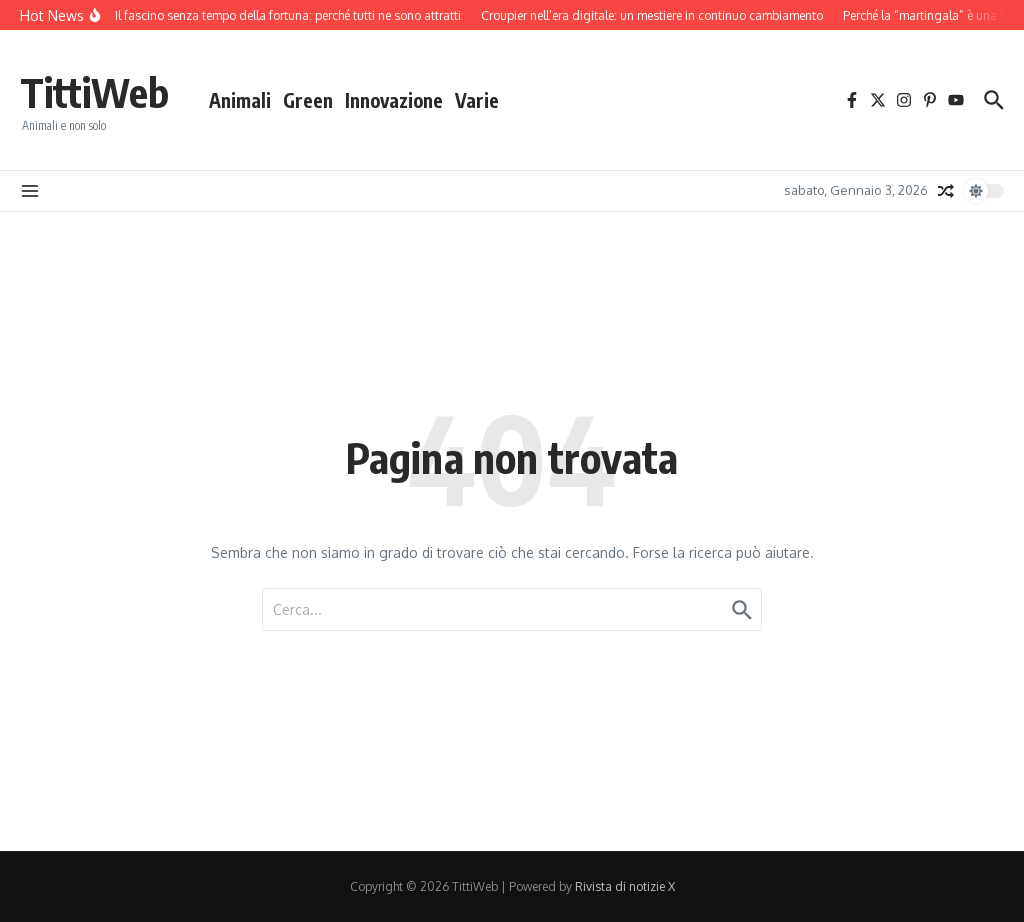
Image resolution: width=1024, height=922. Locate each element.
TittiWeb (94, 92)
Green (308, 100)
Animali (240, 100)
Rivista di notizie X (625, 886)
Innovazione (394, 100)
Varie (477, 100)
